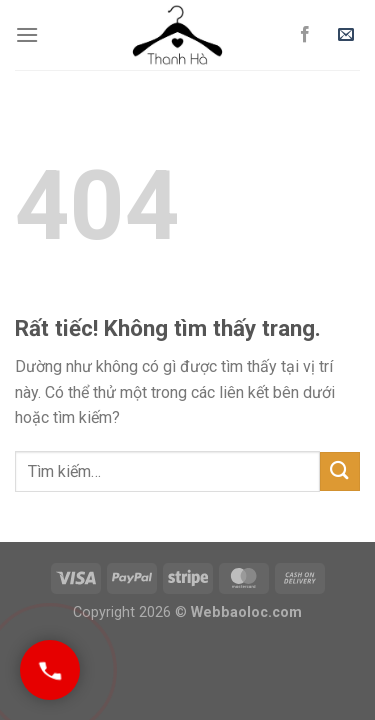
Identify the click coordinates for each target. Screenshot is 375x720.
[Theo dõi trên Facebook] (305, 35)
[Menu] (27, 34)
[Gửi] (340, 471)
